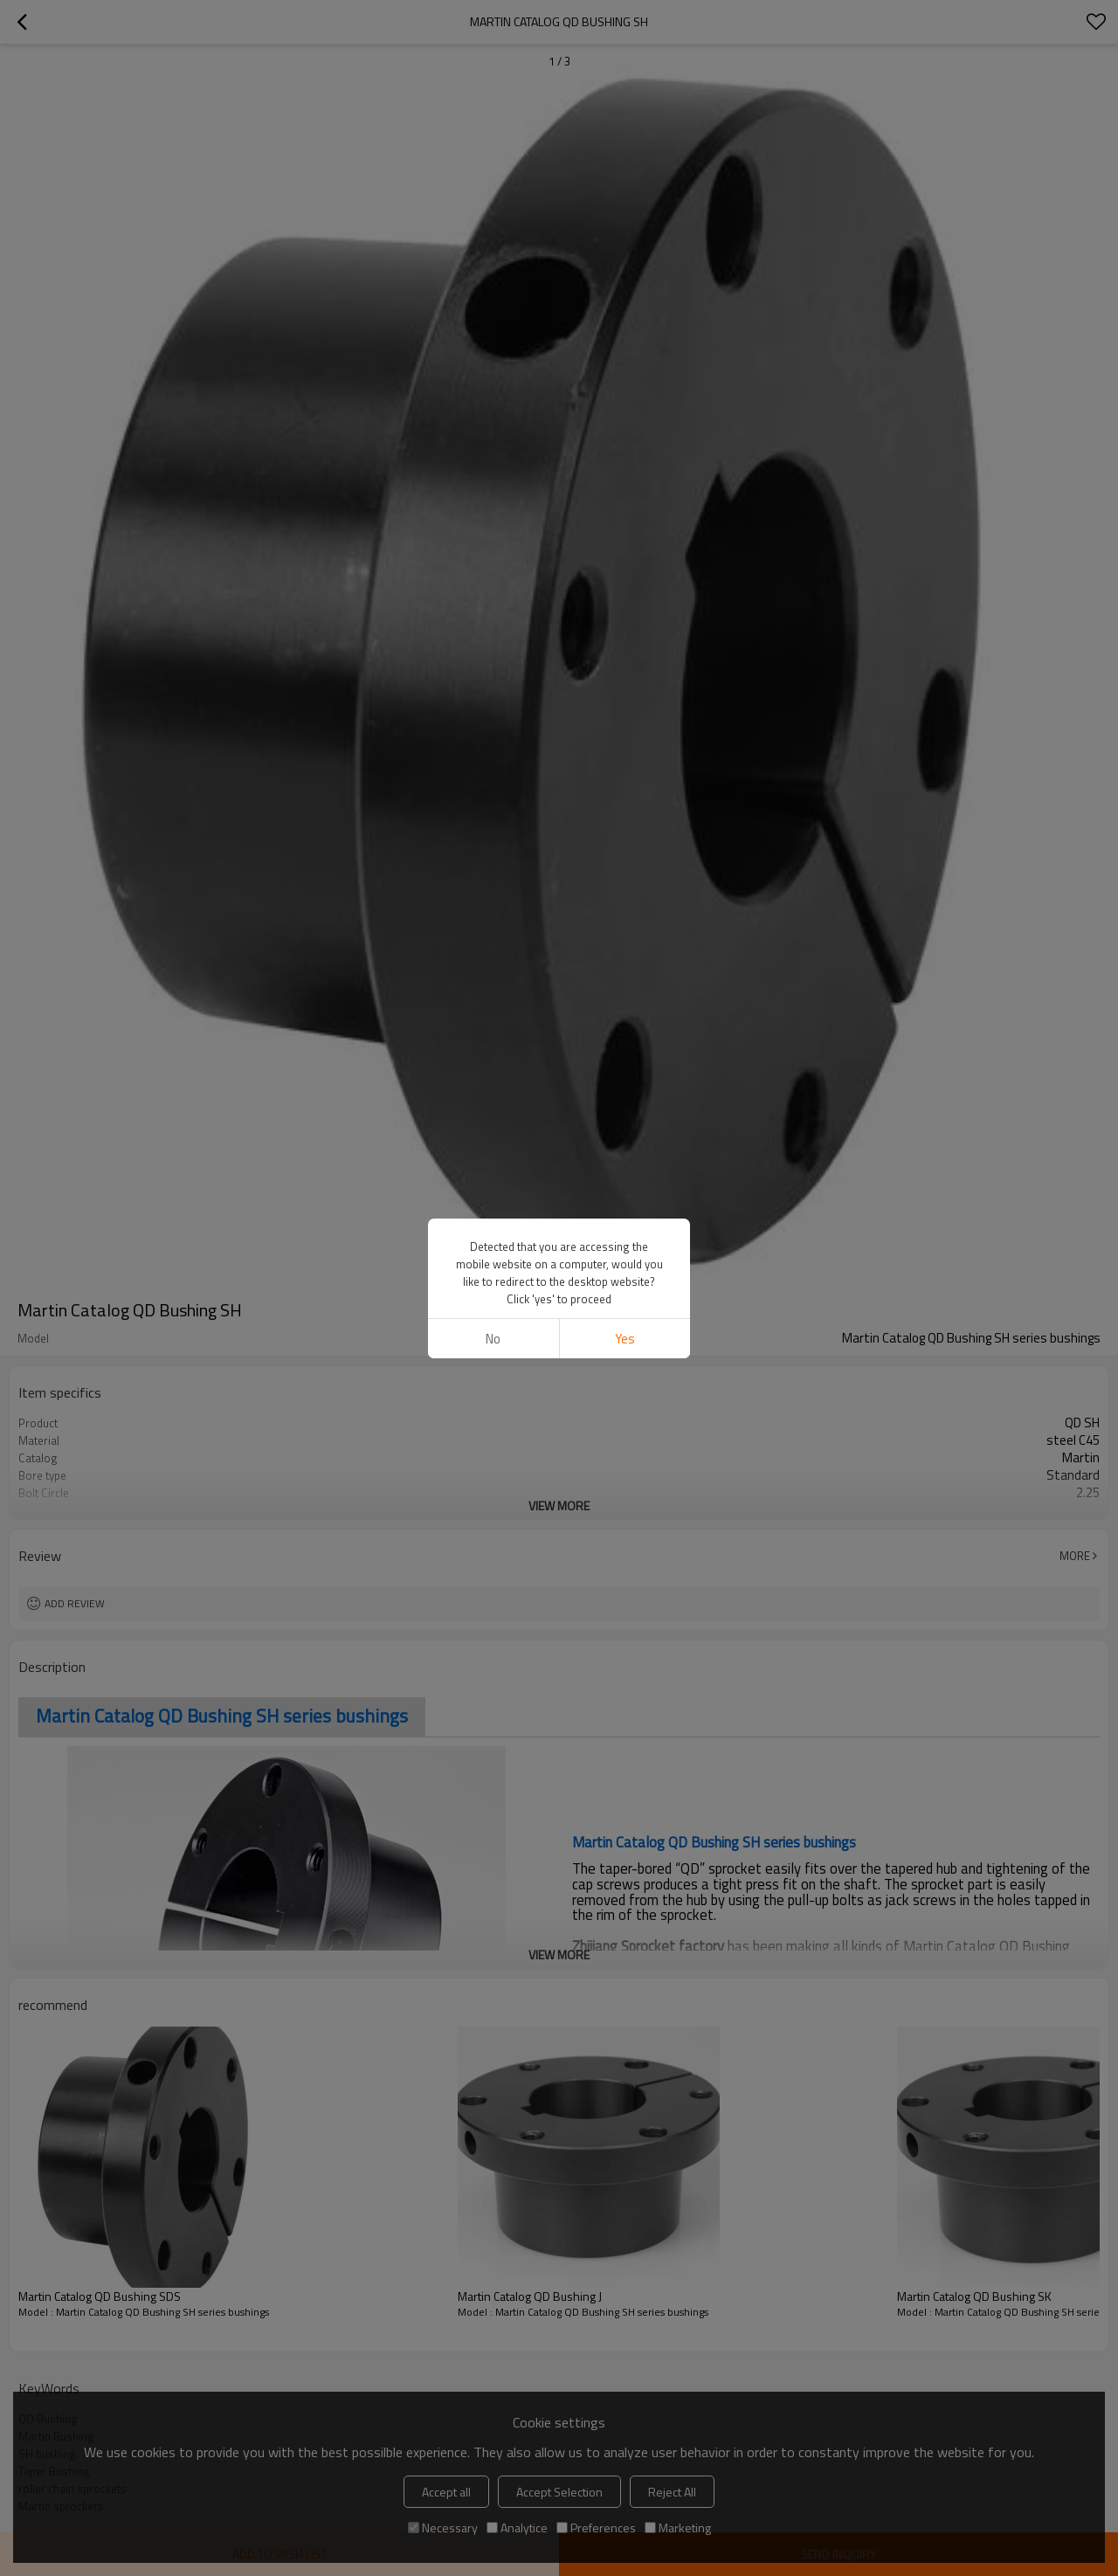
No (493, 1339)
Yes (625, 1339)
